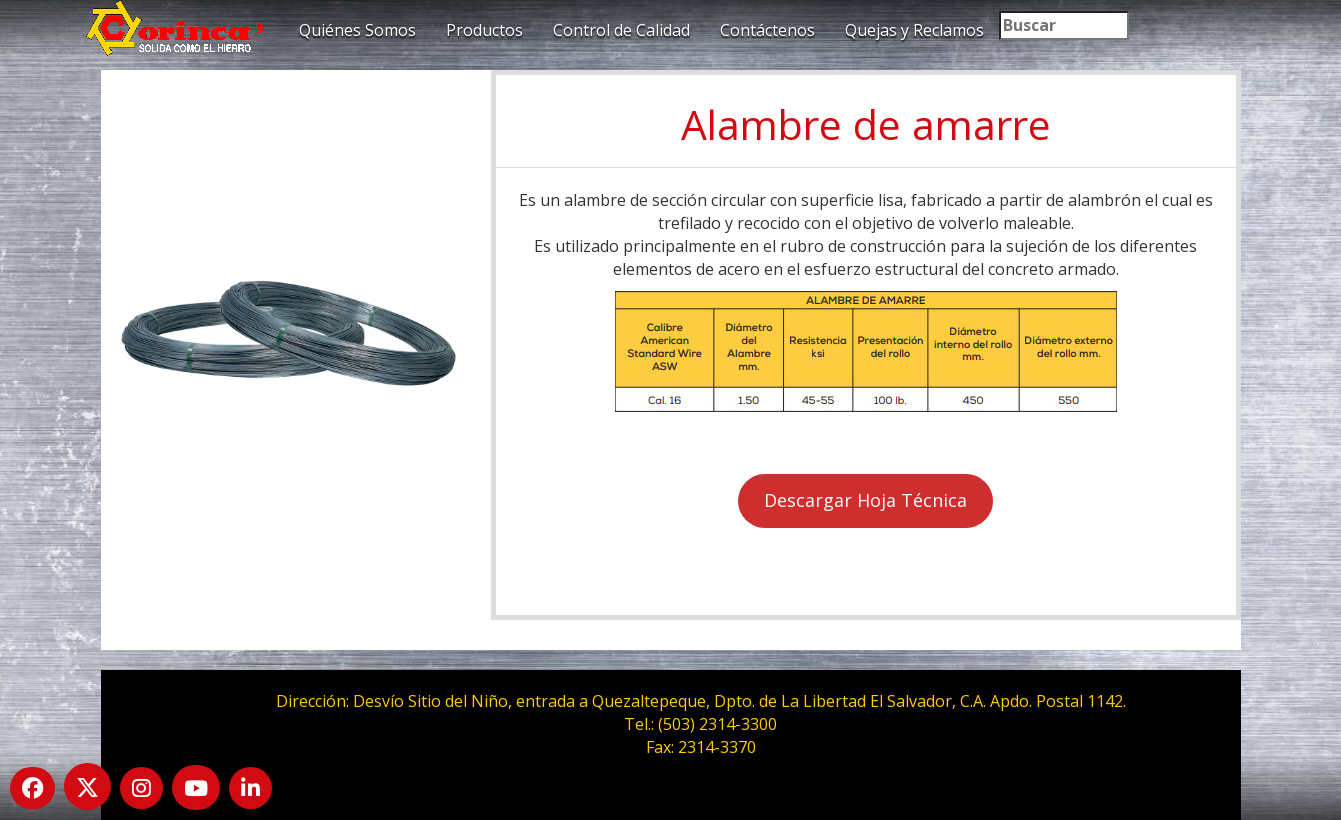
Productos (484, 30)
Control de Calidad (621, 30)
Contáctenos (767, 30)
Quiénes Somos (357, 30)
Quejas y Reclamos (914, 30)
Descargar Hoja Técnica (865, 500)
